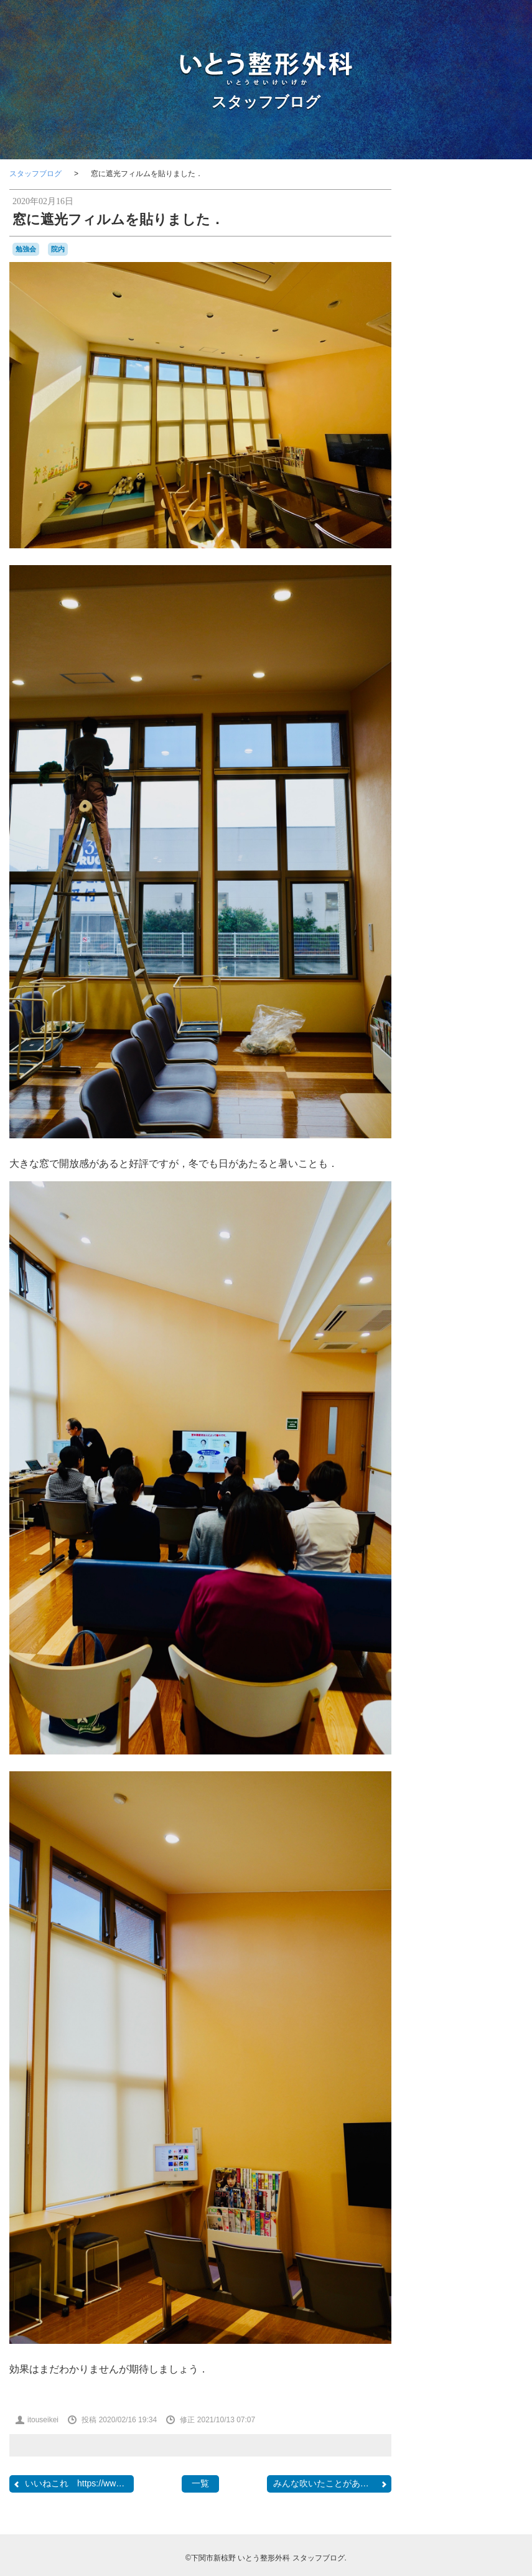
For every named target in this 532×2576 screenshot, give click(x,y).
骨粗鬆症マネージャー (472, 1160)
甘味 (452, 1078)
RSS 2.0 (435, 1312)
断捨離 (443, 1017)
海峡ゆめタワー (475, 1053)
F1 (470, 767)
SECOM (505, 804)
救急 (439, 1005)
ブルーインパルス (467, 904)
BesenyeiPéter (485, 733)
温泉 (449, 1066)
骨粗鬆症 (501, 1147)
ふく (448, 843)
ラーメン (480, 916)
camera (475, 744)
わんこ (500, 842)
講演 (465, 1104)
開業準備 (500, 1117)
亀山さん (442, 939)
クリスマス (484, 868)
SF (427, 817)
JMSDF (496, 777)
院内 (58, 249)
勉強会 (26, 249)
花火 (443, 1105)
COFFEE (506, 756)
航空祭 (490, 1092)
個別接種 (452, 952)
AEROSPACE (452, 721)
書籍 (489, 1028)
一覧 (200, 2483)
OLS (432, 803)
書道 (509, 1028)
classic (473, 755)
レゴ (505, 916)
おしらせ (480, 830)
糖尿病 (509, 1079)
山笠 (502, 992)
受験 (442, 979)
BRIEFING (440, 745)
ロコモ (435, 927)
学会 (483, 991)
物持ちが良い (482, 1066)
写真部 (433, 966)
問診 (429, 992)
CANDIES (438, 756)
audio (496, 722)
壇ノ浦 (455, 991)
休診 (492, 940)
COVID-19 (442, 767)
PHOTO (467, 802)
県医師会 (480, 1079)
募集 (489, 966)
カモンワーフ (452, 855)
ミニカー (447, 916)
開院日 (433, 1134)
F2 (482, 767)
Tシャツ (482, 817)
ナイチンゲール (458, 892)
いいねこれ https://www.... (71, 2483)
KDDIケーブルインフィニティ (472, 789)
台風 (461, 979)
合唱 (480, 979)
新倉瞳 (469, 1017)
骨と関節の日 (456, 1148)
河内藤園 (478, 1041)
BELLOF (444, 733)
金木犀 (466, 1118)
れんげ (471, 843)
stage (449, 816)
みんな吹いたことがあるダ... (330, 2483)
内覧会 (504, 953)
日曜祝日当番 (454, 1028)
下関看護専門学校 (486, 927)
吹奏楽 (507, 978)
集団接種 (495, 1133)
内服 (482, 953)
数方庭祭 (465, 1005)
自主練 (460, 1092)
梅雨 (453, 1041)
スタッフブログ (266, 101)
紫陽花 (433, 1092)
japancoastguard (450, 778)
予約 (473, 940)
